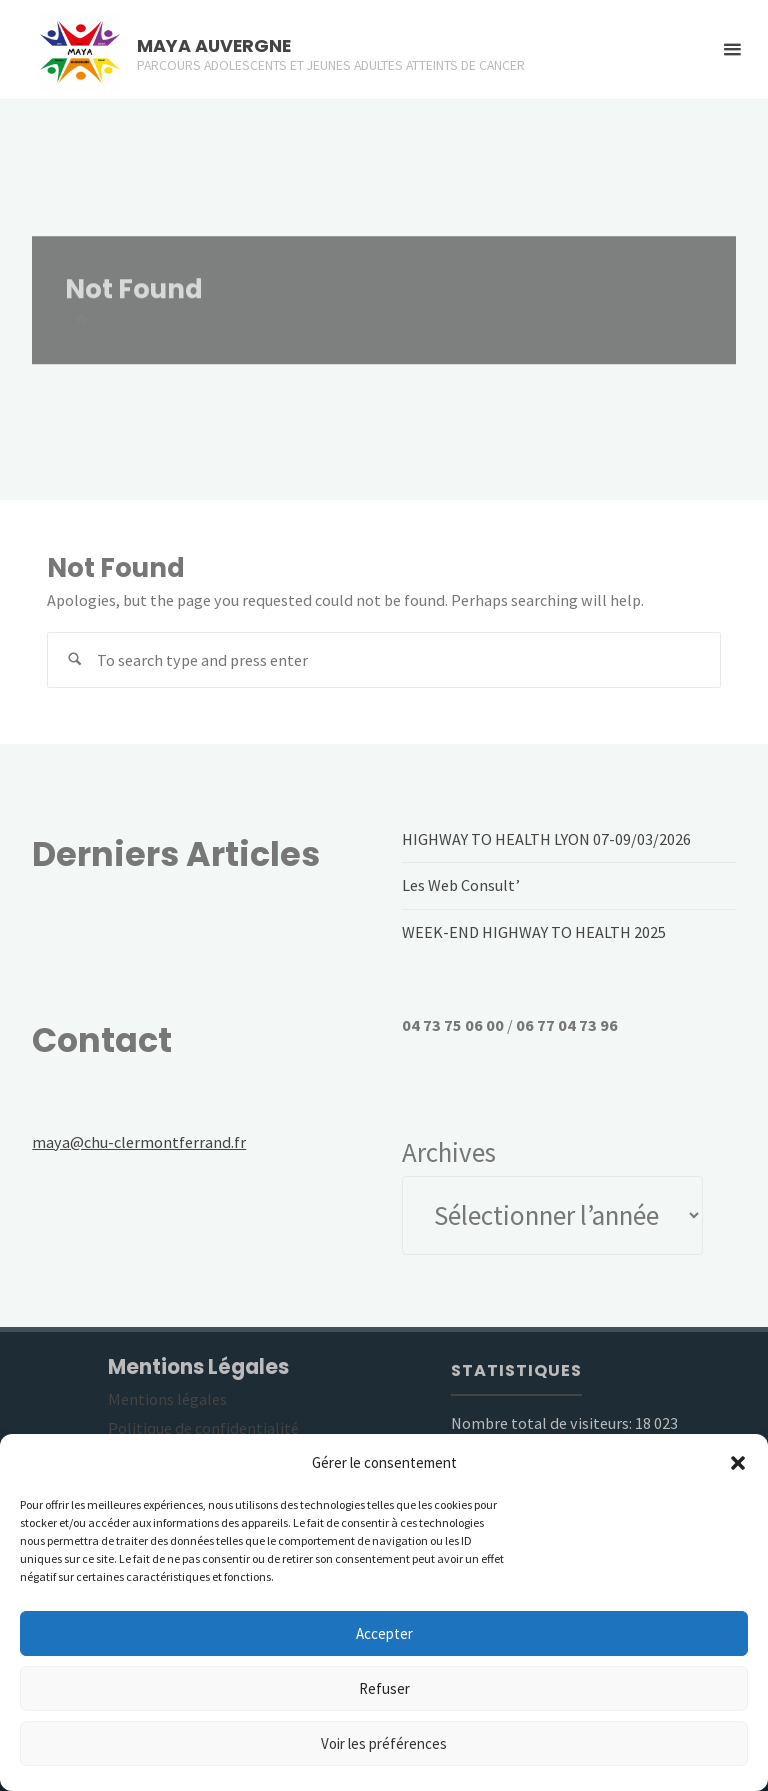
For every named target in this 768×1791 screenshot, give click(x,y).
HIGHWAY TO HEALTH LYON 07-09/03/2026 (546, 839)
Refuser (384, 1688)
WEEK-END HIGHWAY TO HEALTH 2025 (534, 932)
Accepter (384, 1633)
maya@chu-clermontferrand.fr (139, 1142)
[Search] (75, 660)
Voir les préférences (384, 1743)
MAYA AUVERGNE (214, 45)
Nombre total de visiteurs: (543, 1423)
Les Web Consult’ (461, 885)
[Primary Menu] (732, 50)
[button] (738, 1463)
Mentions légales (167, 1399)
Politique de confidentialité (203, 1428)
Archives (449, 1152)
